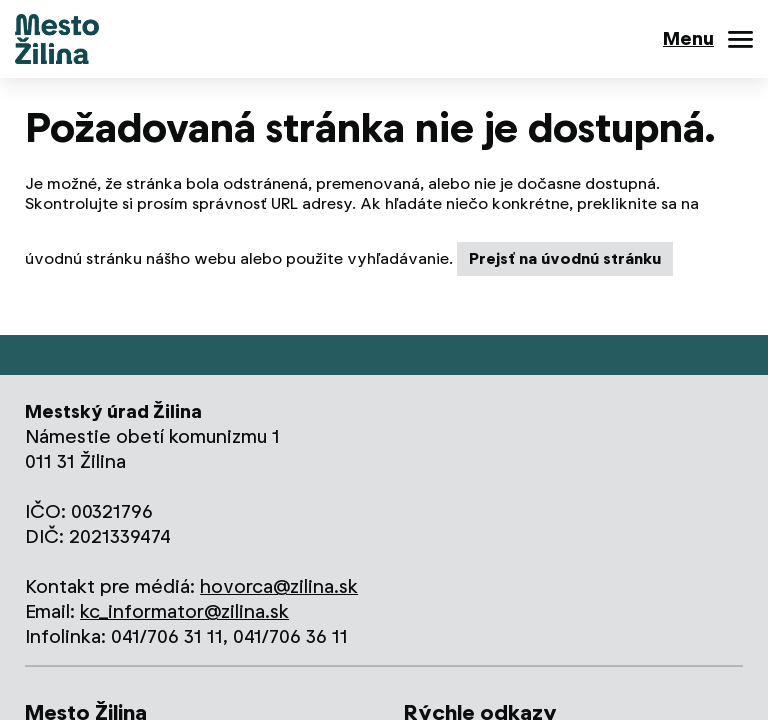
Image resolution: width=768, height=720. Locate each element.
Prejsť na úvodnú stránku (565, 258)
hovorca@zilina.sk (279, 586)
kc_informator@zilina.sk (184, 611)
